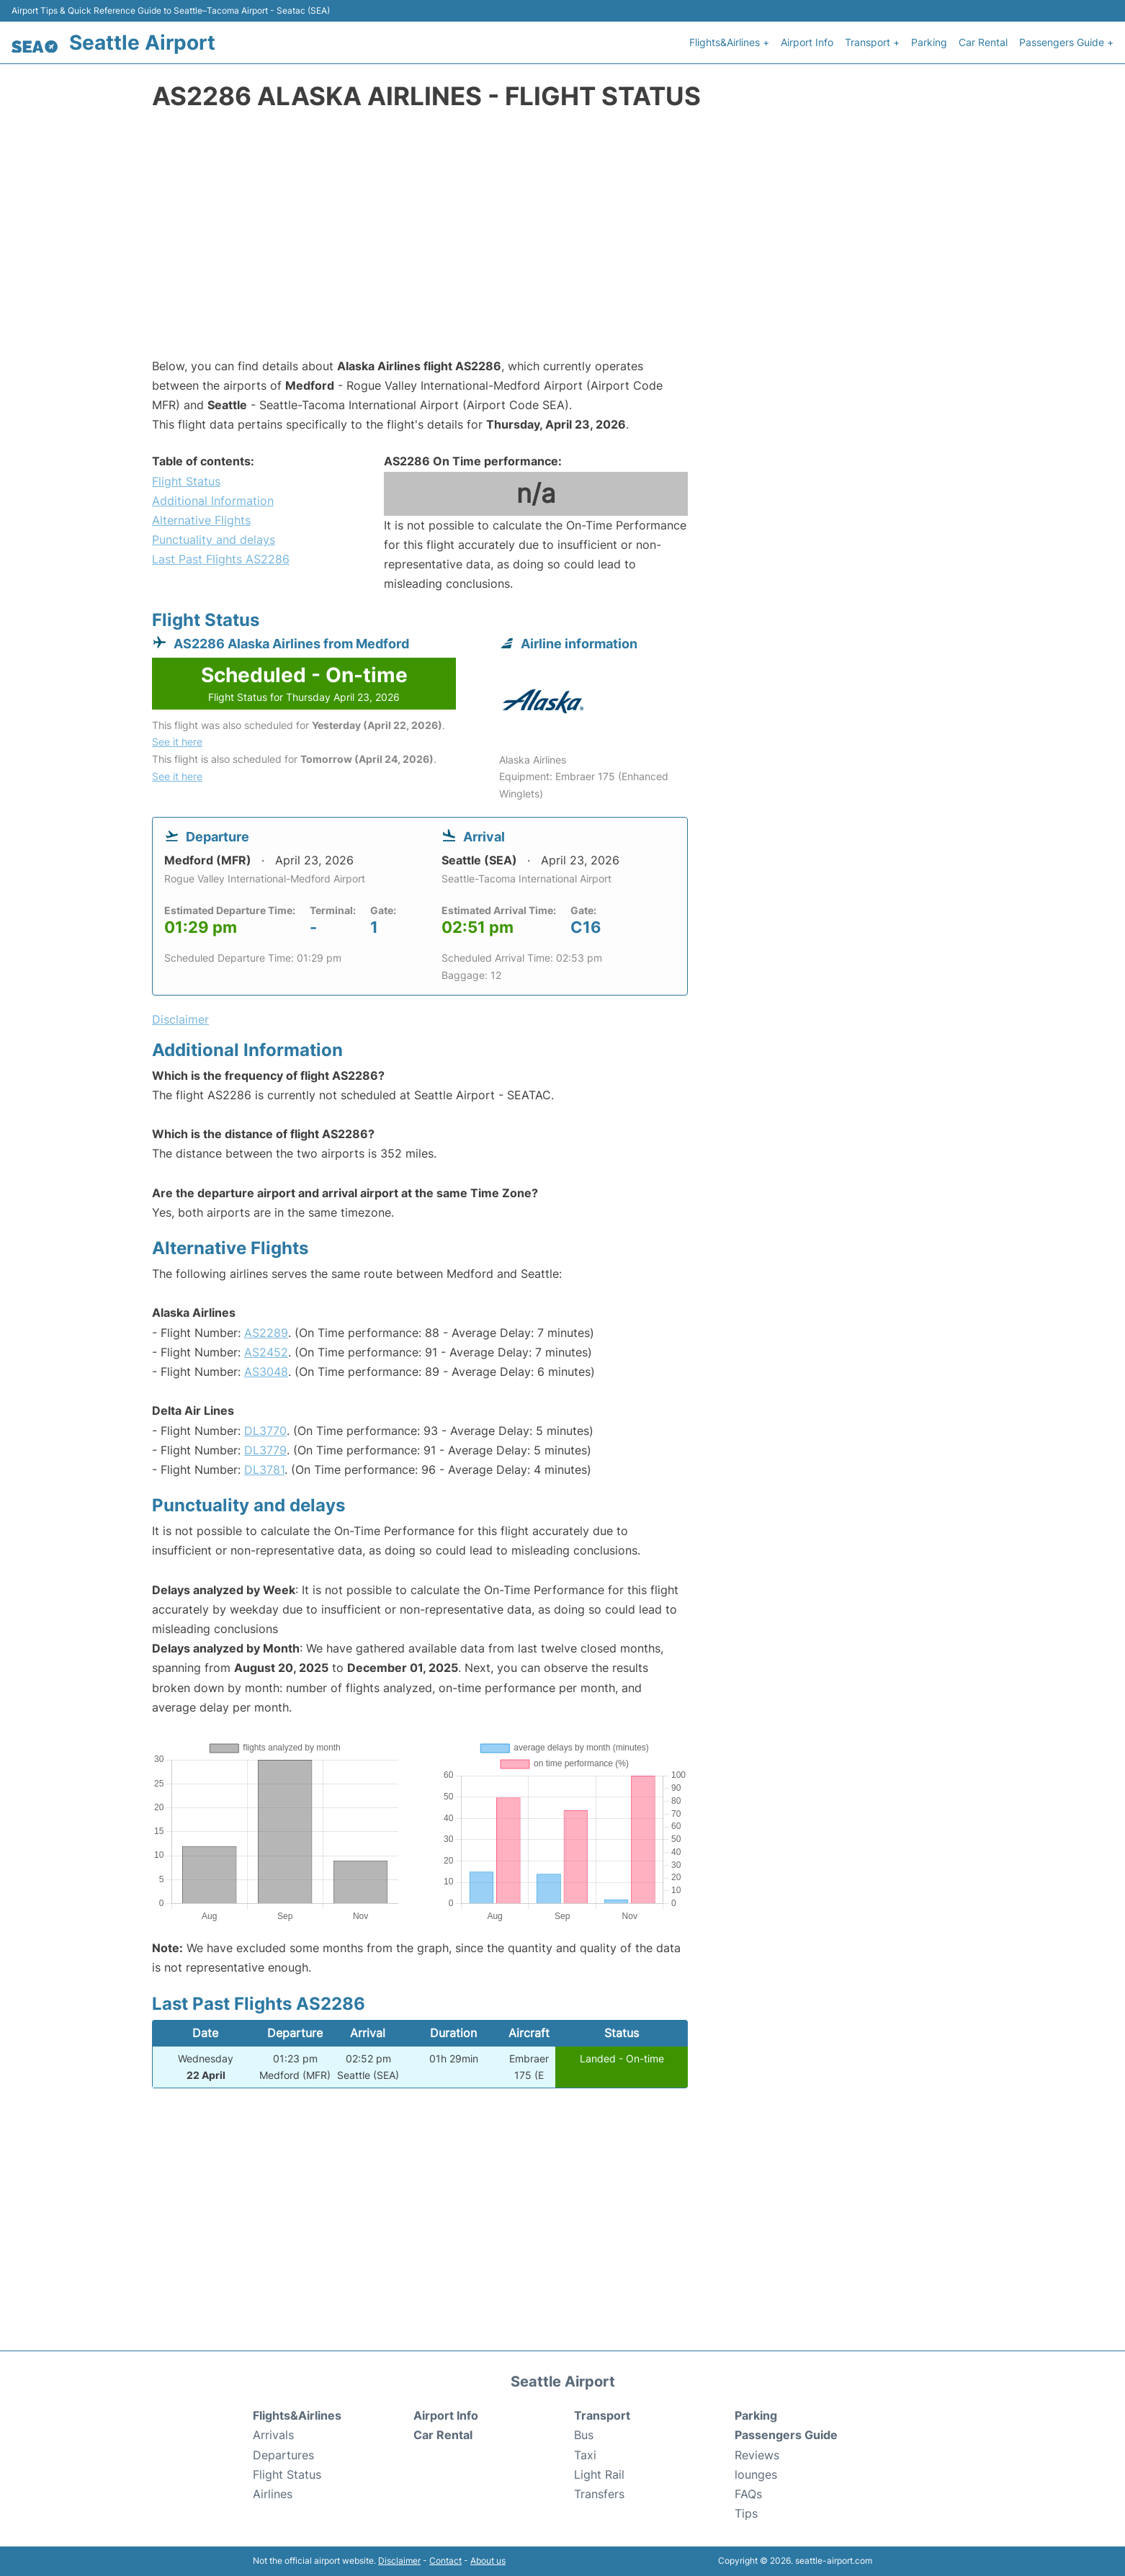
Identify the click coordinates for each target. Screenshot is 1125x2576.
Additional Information (213, 500)
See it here (177, 741)
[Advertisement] (562, 241)
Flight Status (186, 481)
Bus (583, 2435)
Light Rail (599, 2474)
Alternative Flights (201, 520)
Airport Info (807, 42)
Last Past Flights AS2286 (221, 559)
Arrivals (273, 2435)
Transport (602, 2415)
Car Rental (983, 42)
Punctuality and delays (213, 539)
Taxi (585, 2455)
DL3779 (265, 1450)
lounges (756, 2474)
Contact (445, 2560)
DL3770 (265, 1430)
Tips (746, 2513)
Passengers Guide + (1066, 42)
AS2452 (266, 1352)
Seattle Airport (142, 42)
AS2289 (266, 1332)
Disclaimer (399, 2560)
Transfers (599, 2494)
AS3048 (266, 1371)
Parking (929, 42)
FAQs (748, 2494)
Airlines (272, 2494)
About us (488, 2560)
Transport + (872, 42)
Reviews (757, 2455)
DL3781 (264, 1469)
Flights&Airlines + (729, 42)
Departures (283, 2455)
